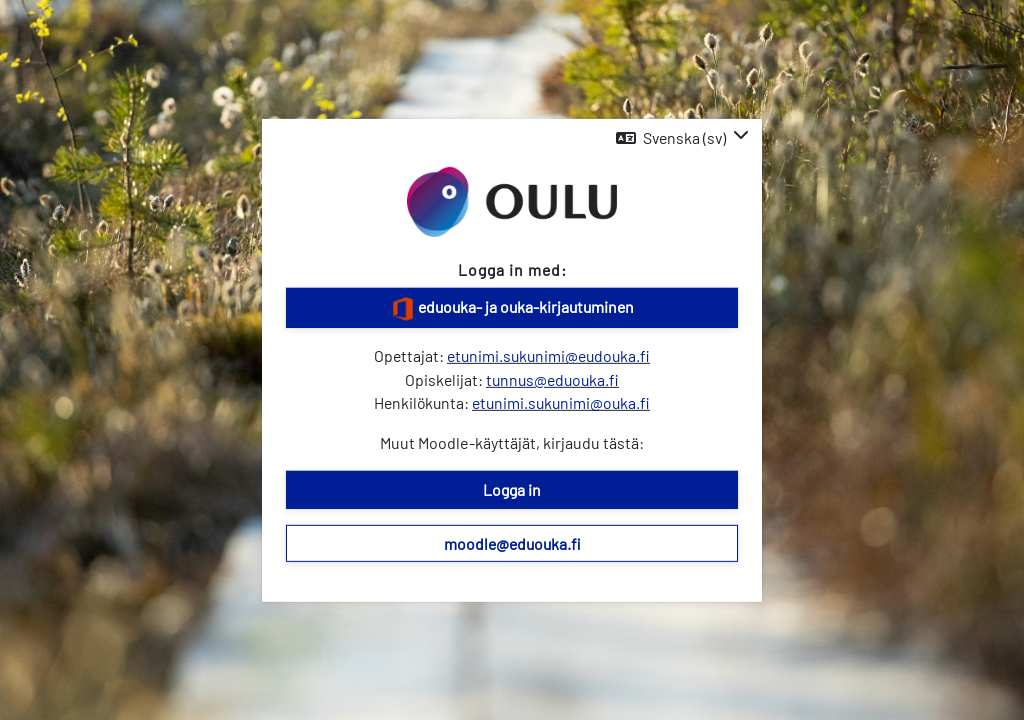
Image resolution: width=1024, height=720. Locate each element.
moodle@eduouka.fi (512, 542)
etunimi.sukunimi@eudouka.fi (548, 355)
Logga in (512, 489)
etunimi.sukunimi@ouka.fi (561, 402)
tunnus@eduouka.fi (552, 378)
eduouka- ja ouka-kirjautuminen (512, 309)
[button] (682, 138)
